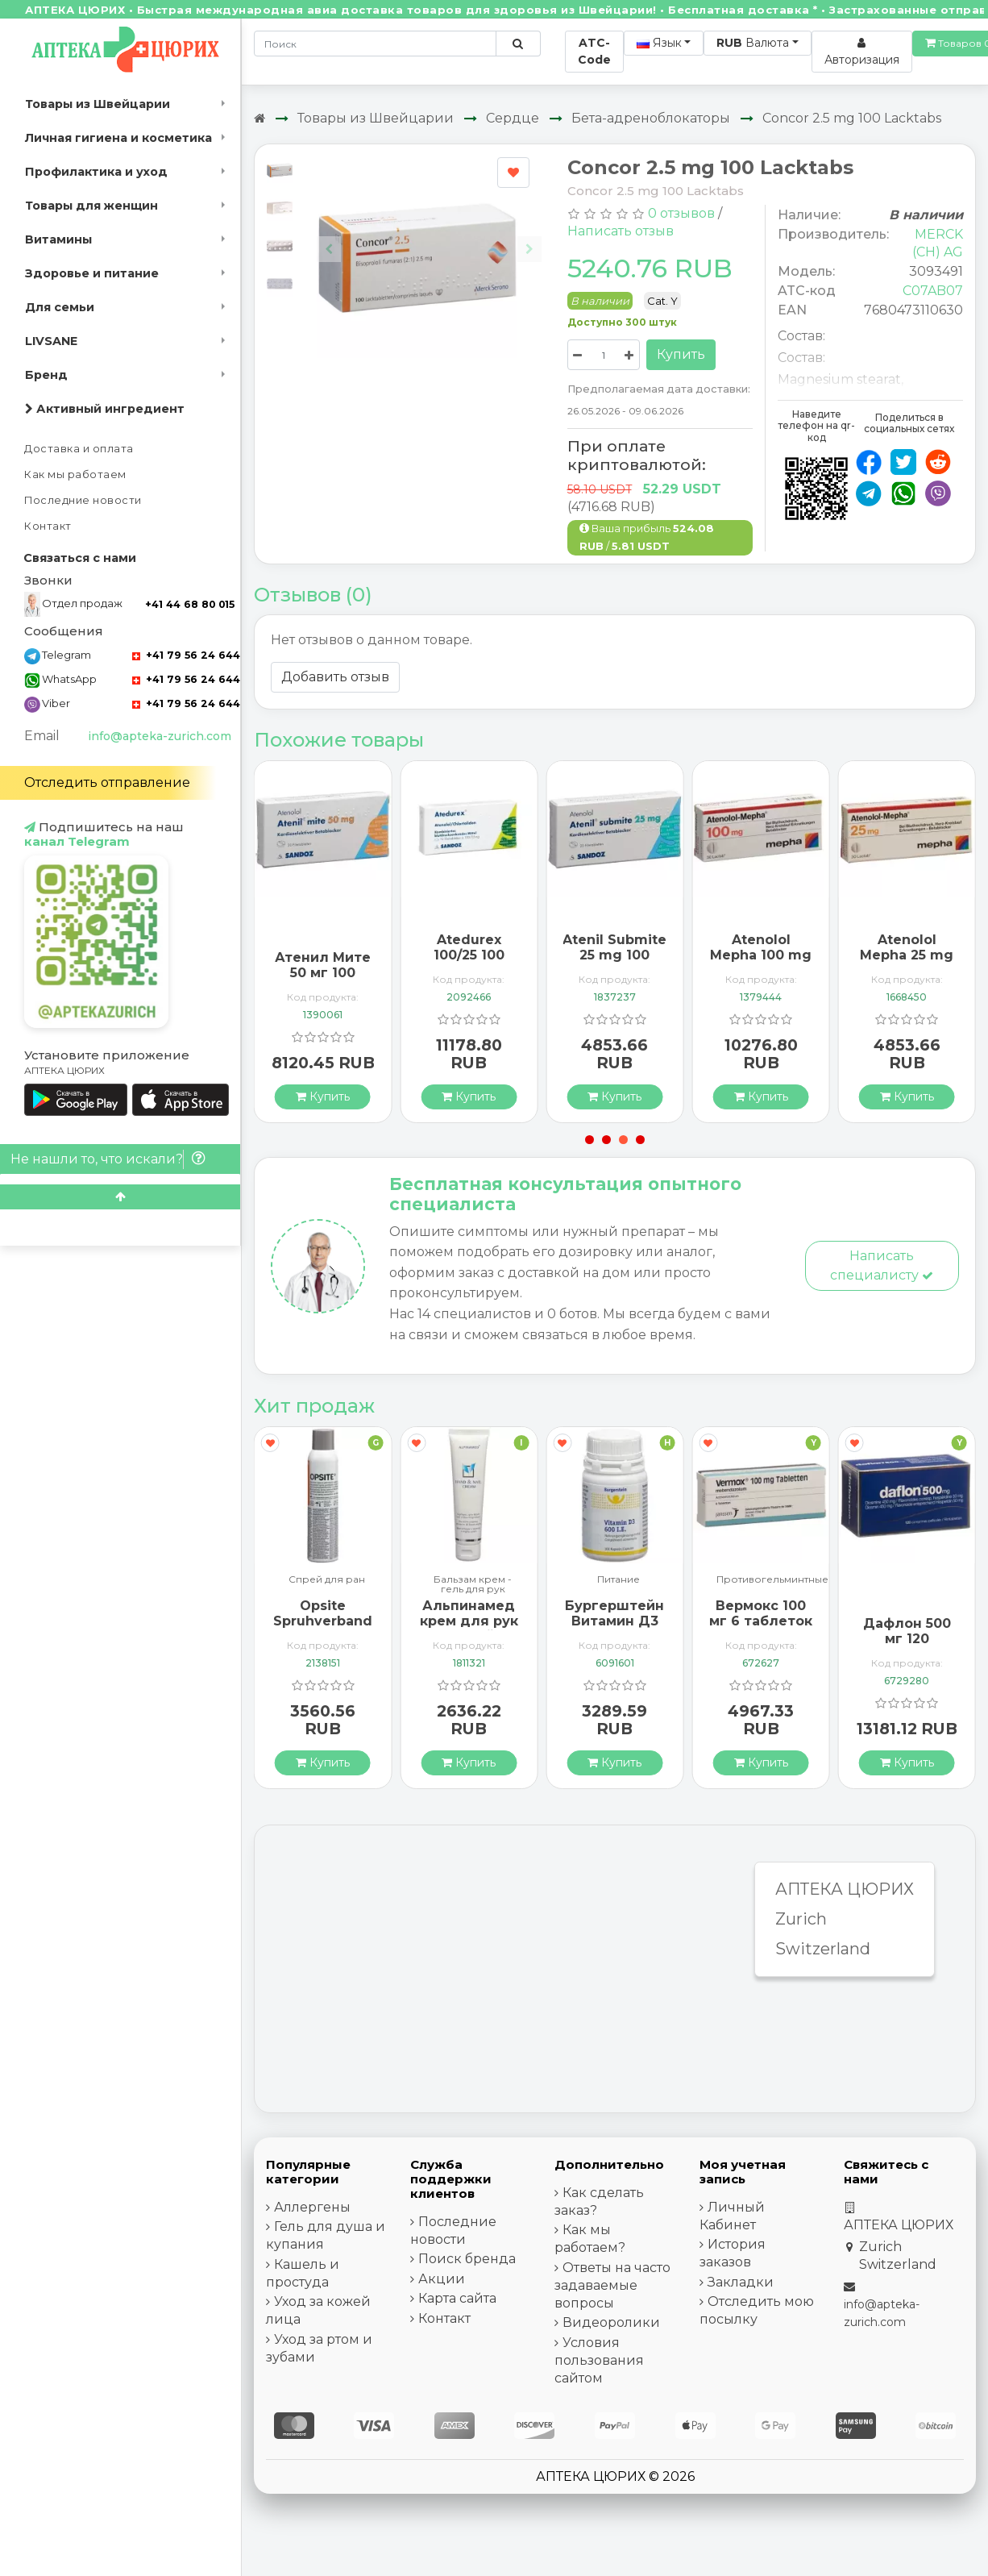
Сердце (512, 118)
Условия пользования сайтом (599, 2360)
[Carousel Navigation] (429, 236)
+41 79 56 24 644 (186, 655)
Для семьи (59, 307)
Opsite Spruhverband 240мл (322, 1621)
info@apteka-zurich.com (159, 736)
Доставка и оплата (79, 449)
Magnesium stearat (839, 379)
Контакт (48, 526)
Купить (681, 354)
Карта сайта (457, 2298)
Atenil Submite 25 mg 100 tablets (614, 955)
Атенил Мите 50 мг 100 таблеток (323, 973)
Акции (441, 2279)
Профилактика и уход (96, 171)
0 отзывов (681, 213)
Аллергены (312, 2207)
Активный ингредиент (105, 409)
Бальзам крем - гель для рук (473, 1584)
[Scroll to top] (120, 1196)
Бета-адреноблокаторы (650, 118)
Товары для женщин (91, 205)
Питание (618, 1580)
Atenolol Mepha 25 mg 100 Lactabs (906, 955)
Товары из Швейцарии (97, 104)
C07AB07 (933, 290)
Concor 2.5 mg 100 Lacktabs (851, 118)
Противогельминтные (772, 1580)
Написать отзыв (620, 231)
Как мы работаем (75, 474)
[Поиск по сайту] (518, 43)
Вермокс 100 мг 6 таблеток (760, 1613)
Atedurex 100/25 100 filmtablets (468, 955)
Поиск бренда (467, 2258)
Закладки (741, 2282)
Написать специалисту (881, 1265)
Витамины (58, 239)
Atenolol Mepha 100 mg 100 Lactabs (761, 955)
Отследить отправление (107, 782)
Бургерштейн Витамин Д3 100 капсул (614, 1621)
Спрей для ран (327, 1580)
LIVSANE (51, 341)
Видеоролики (611, 2322)
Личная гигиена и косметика (118, 138)
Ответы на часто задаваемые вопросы (612, 2285)
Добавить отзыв (335, 677)
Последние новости (83, 500)
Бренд (46, 375)
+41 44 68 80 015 (190, 604)
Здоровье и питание (92, 273)
